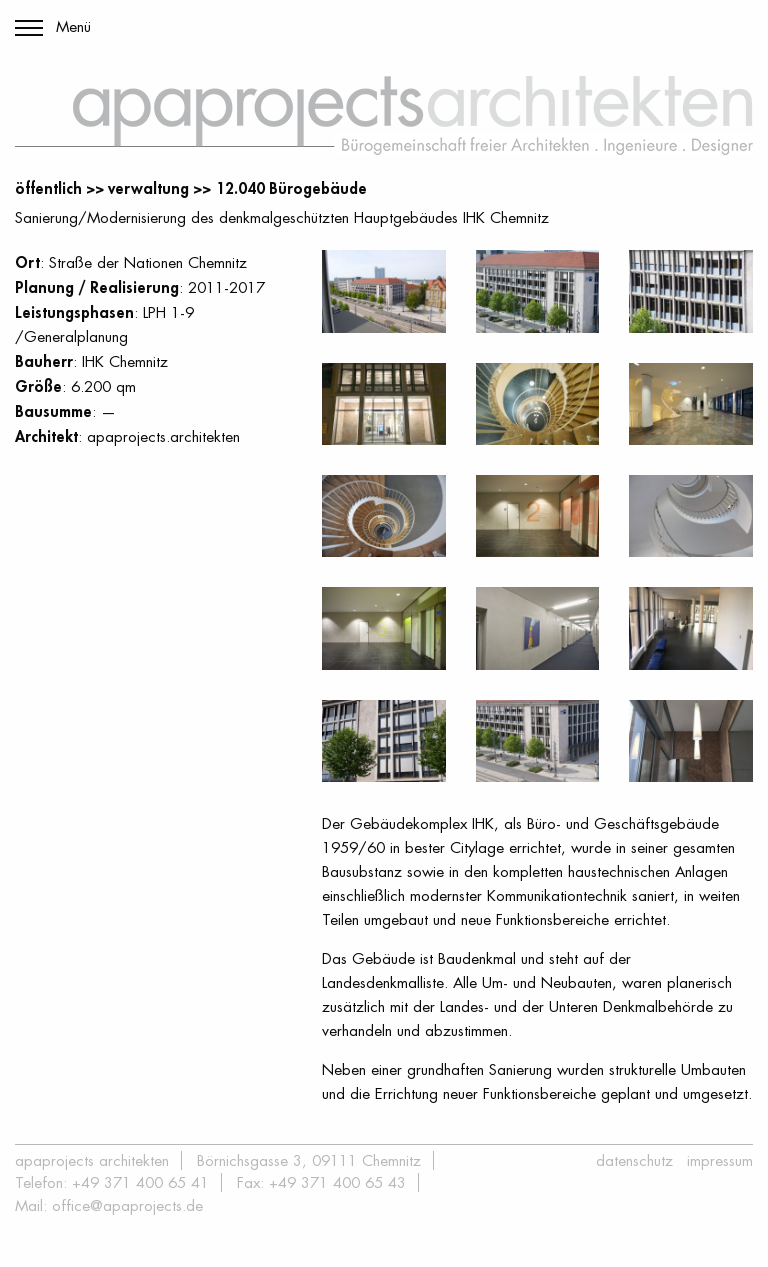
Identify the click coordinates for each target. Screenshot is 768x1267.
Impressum (720, 1160)
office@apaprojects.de (127, 1205)
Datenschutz (634, 1160)
